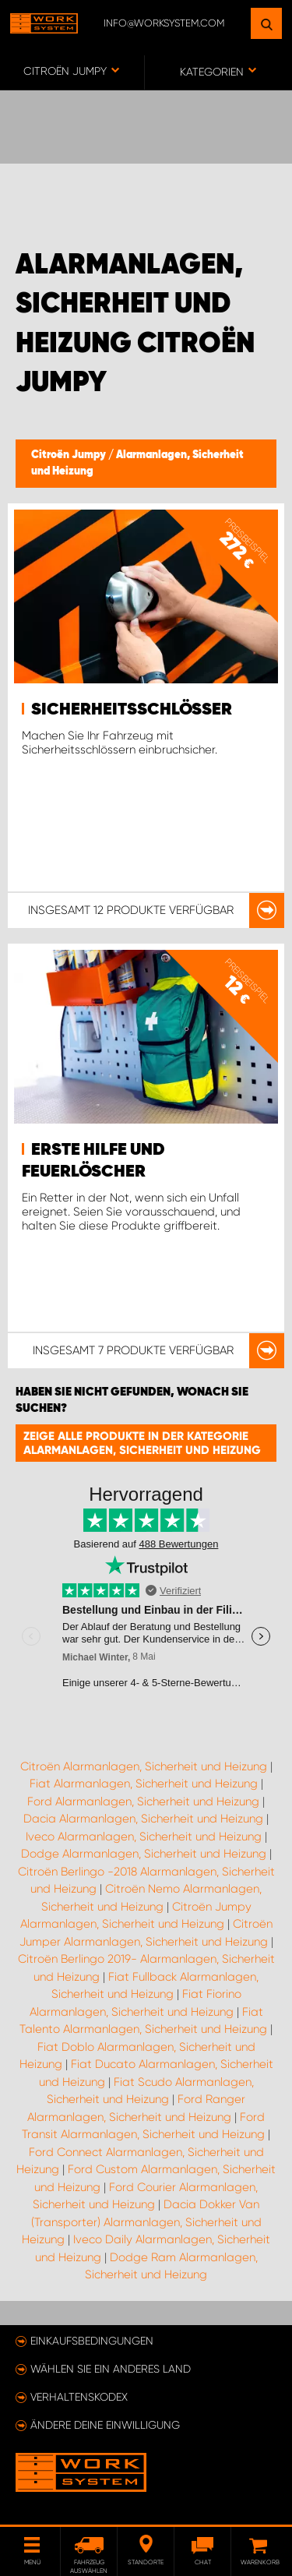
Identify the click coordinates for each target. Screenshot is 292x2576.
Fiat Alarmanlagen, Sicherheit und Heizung (144, 1784)
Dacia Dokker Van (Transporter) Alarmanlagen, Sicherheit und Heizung (142, 2221)
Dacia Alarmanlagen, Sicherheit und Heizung (143, 1819)
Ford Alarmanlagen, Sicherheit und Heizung (143, 1801)
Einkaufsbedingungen (91, 2340)
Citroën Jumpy (69, 455)
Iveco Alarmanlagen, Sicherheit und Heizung (144, 1837)
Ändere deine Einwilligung (105, 2425)
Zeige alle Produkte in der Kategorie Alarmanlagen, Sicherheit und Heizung (142, 1443)
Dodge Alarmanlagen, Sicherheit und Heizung (143, 1854)
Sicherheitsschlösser (131, 709)
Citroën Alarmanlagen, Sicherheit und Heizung (143, 1766)
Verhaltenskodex (79, 2397)
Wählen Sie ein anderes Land (110, 2369)
